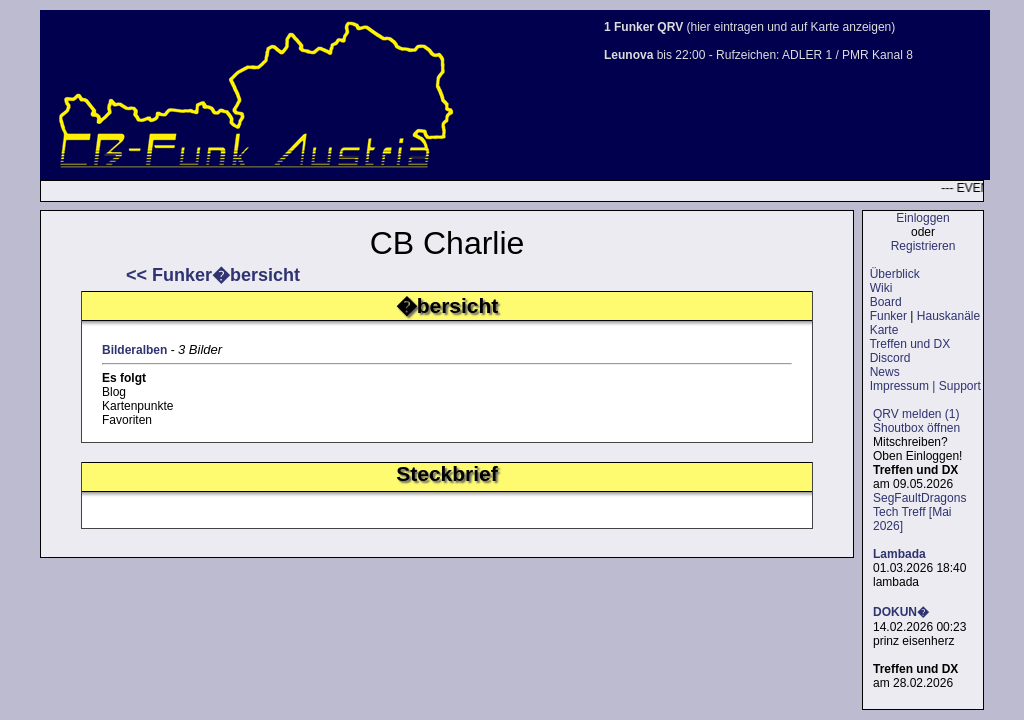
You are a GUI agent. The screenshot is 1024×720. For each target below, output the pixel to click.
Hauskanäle (948, 316)
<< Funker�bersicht (213, 275)
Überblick (895, 274)
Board (886, 302)
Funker (888, 316)
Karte (884, 330)
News (885, 372)
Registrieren (923, 246)
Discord (890, 358)
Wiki (881, 288)
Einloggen (922, 218)
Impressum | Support (925, 386)
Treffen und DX (909, 344)
